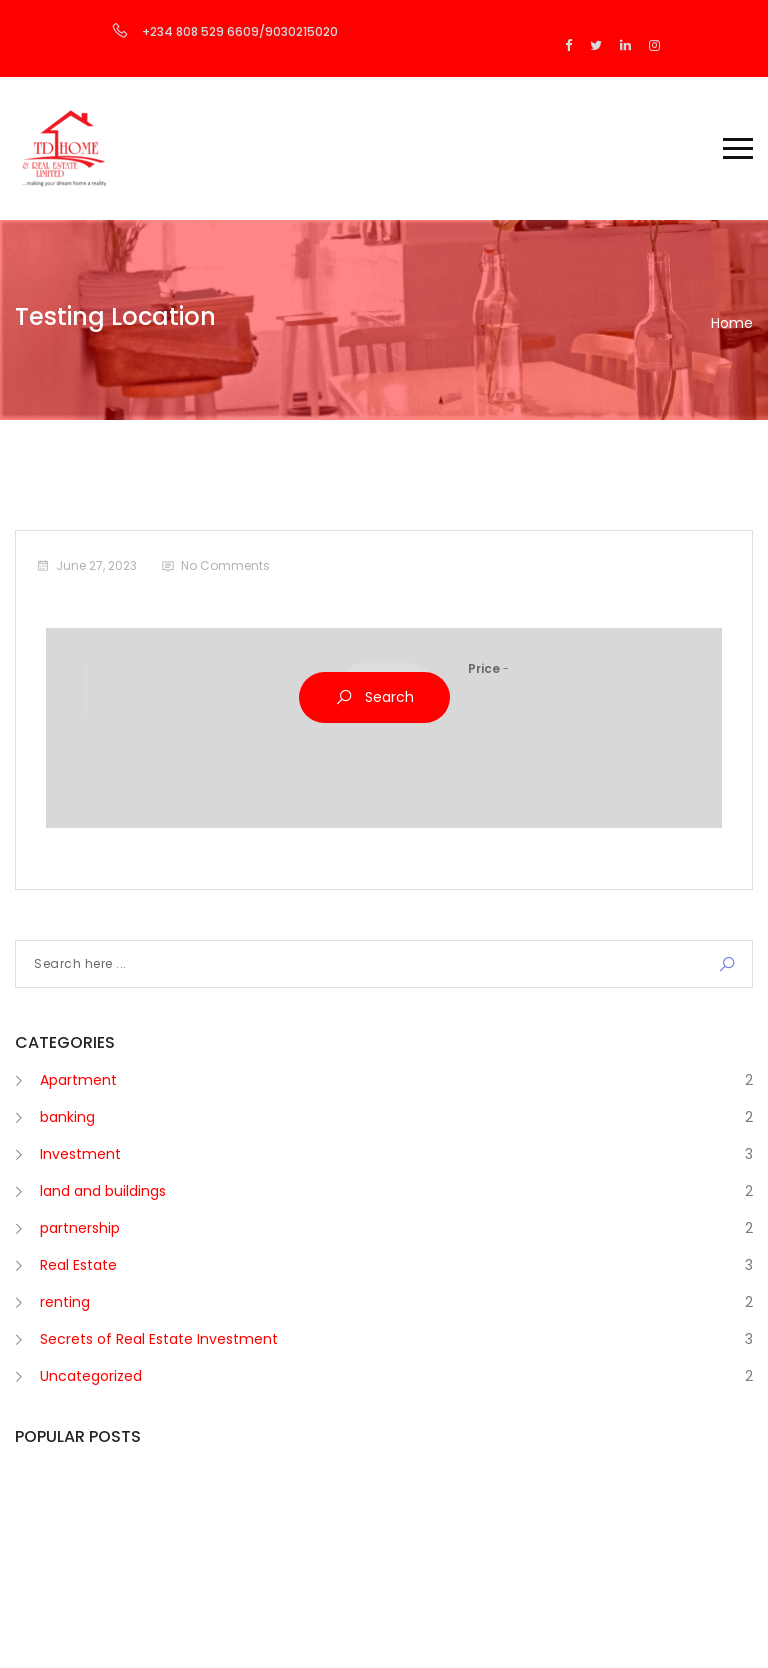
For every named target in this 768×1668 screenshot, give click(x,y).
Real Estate (78, 1265)
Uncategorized (91, 1376)
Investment (80, 1154)
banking (67, 1117)
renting (65, 1302)
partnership (80, 1228)
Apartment (78, 1080)
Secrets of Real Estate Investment (159, 1339)
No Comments (225, 565)
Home (732, 323)
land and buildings (103, 1191)
